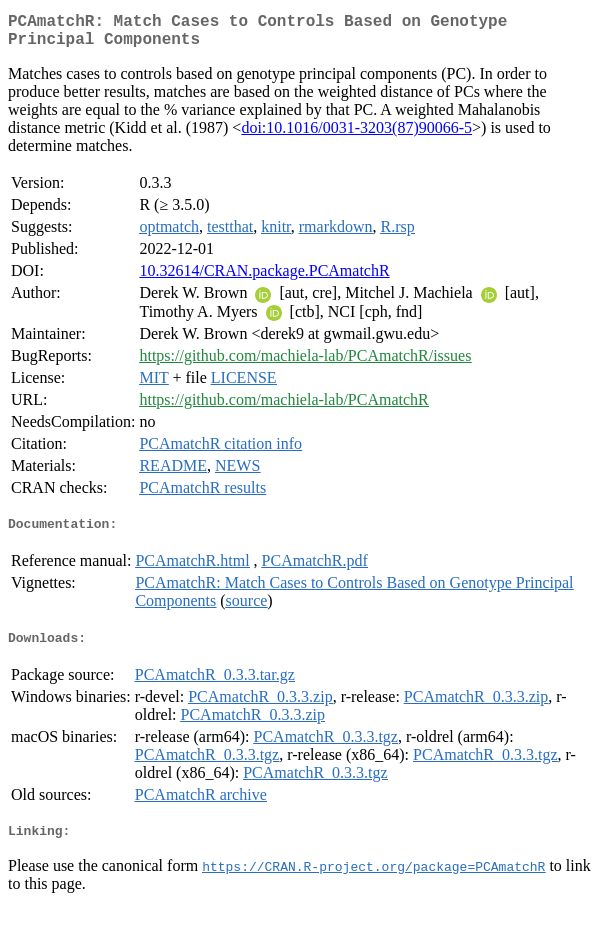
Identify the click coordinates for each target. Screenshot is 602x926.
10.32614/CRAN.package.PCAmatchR (264, 278)
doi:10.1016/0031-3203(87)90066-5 (356, 135)
